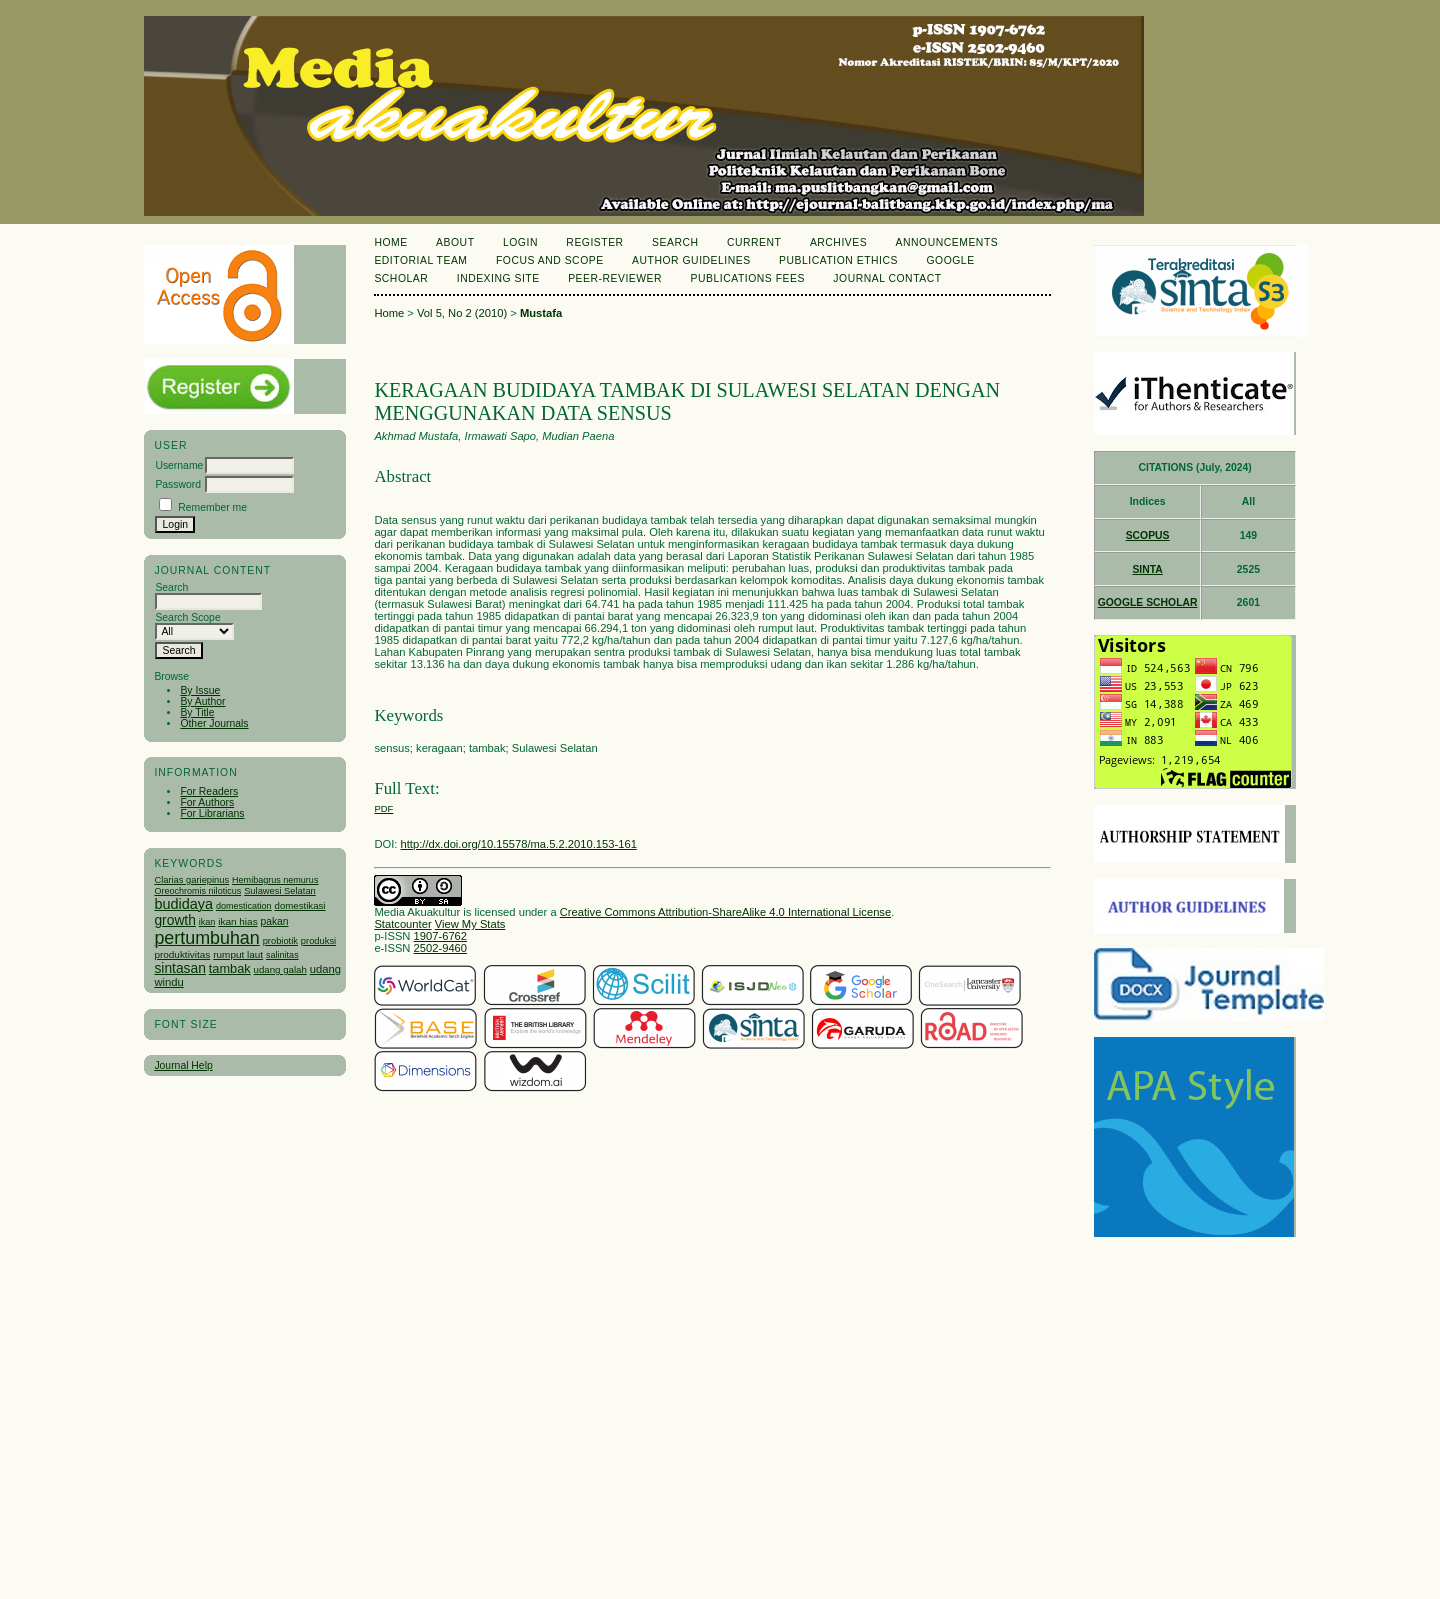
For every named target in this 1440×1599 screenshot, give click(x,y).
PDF (383, 808)
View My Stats (470, 924)
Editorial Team (420, 260)
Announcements (947, 242)
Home (390, 242)
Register (594, 242)
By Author (202, 701)
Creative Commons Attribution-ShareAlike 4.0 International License (725, 912)
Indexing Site (498, 278)
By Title (197, 712)
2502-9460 (441, 948)
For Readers (209, 791)
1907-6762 (441, 936)
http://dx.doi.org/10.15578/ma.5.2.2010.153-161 (519, 844)
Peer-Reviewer (615, 278)
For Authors (207, 802)
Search (675, 242)
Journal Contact (887, 278)
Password (178, 484)
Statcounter (402, 924)
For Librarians (212, 813)
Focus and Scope (550, 260)
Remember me (212, 507)
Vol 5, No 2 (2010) (462, 313)
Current (754, 242)
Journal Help (183, 1065)
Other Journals (214, 723)
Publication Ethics (838, 260)
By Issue (200, 690)
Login (520, 242)
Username (179, 465)
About (455, 242)
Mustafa (541, 313)
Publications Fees (748, 278)
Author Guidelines (691, 260)
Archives (838, 242)
